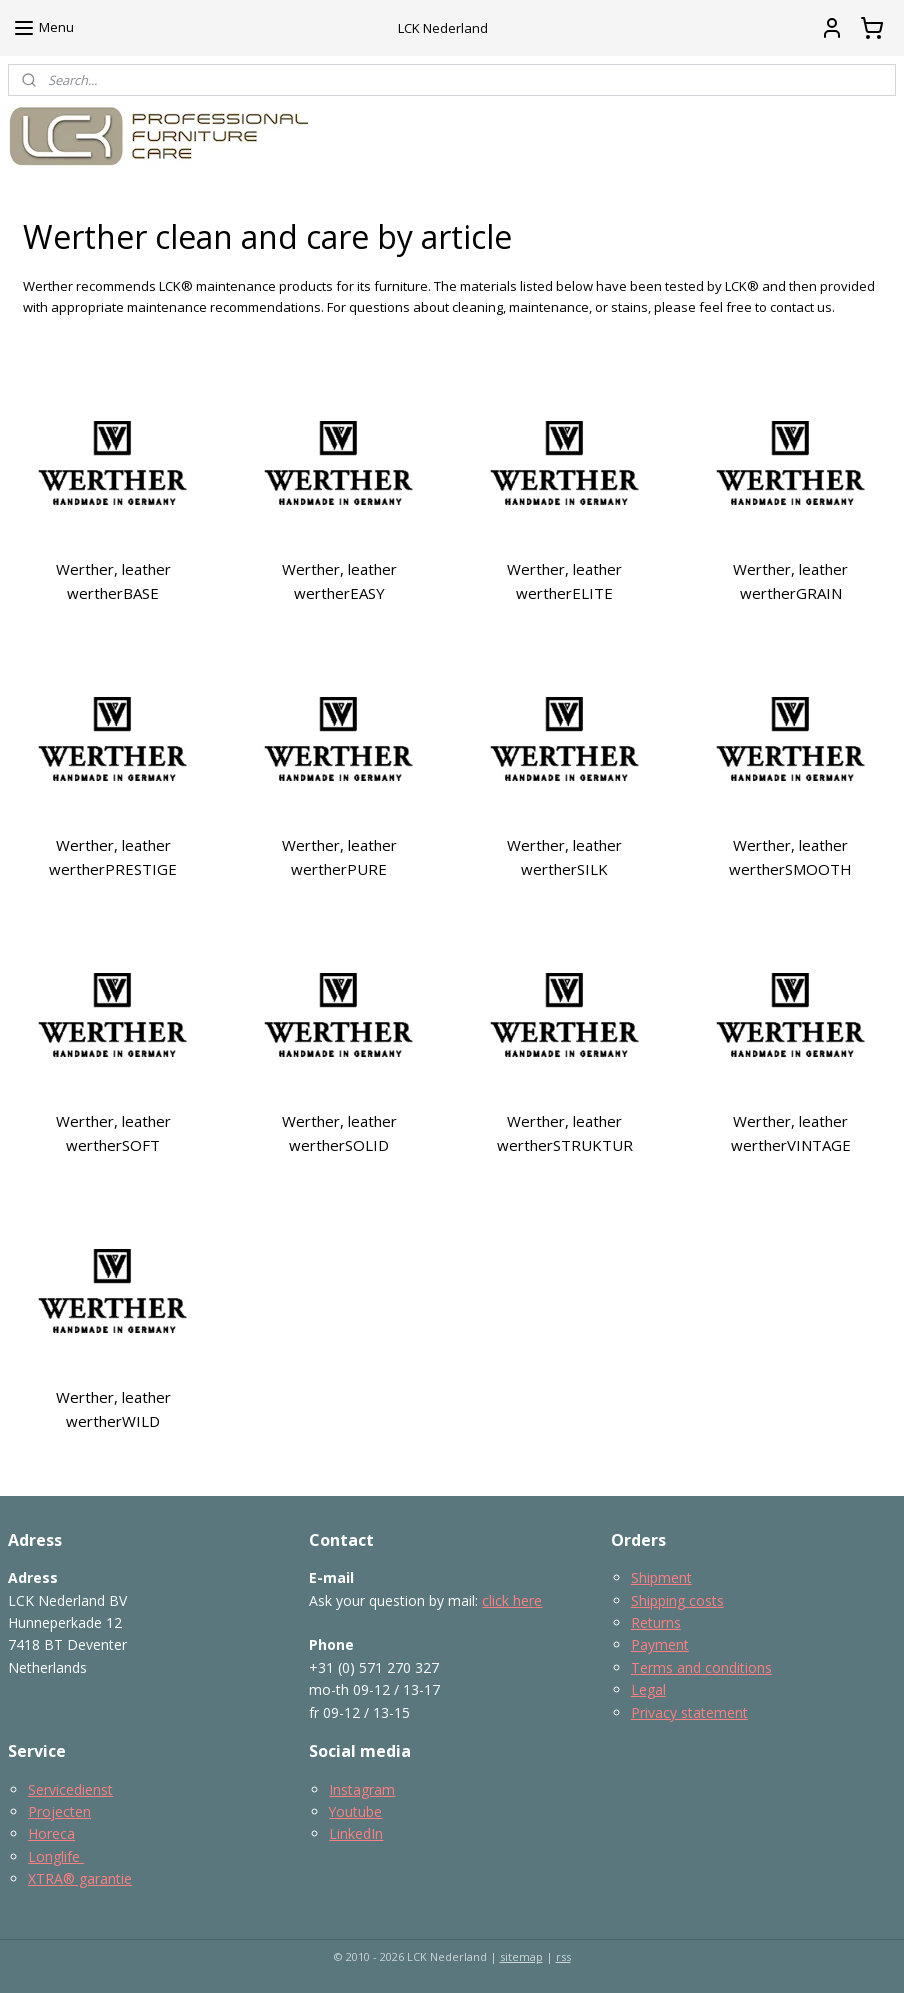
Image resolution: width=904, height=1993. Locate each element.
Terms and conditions (701, 1667)
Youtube (355, 1811)
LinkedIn (356, 1833)
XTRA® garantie (80, 1878)
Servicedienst (70, 1789)
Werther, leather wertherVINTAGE (791, 1133)
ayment (664, 1644)
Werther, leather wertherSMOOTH (790, 857)
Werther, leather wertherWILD (113, 1409)
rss (563, 1956)
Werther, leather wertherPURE (339, 857)
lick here (515, 1600)
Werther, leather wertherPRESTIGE (113, 857)
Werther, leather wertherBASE (113, 581)
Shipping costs (677, 1600)
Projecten (59, 1811)
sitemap (521, 1956)
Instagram (362, 1789)
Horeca (51, 1833)
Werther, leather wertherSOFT (113, 1133)
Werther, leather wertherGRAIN (790, 581)
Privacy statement (689, 1712)
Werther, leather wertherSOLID (339, 1133)
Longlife (56, 1856)
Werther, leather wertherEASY (339, 581)
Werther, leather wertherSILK (564, 857)
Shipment (661, 1577)
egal (652, 1689)
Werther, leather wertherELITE (564, 581)
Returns (656, 1622)
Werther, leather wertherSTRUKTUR (565, 1133)
